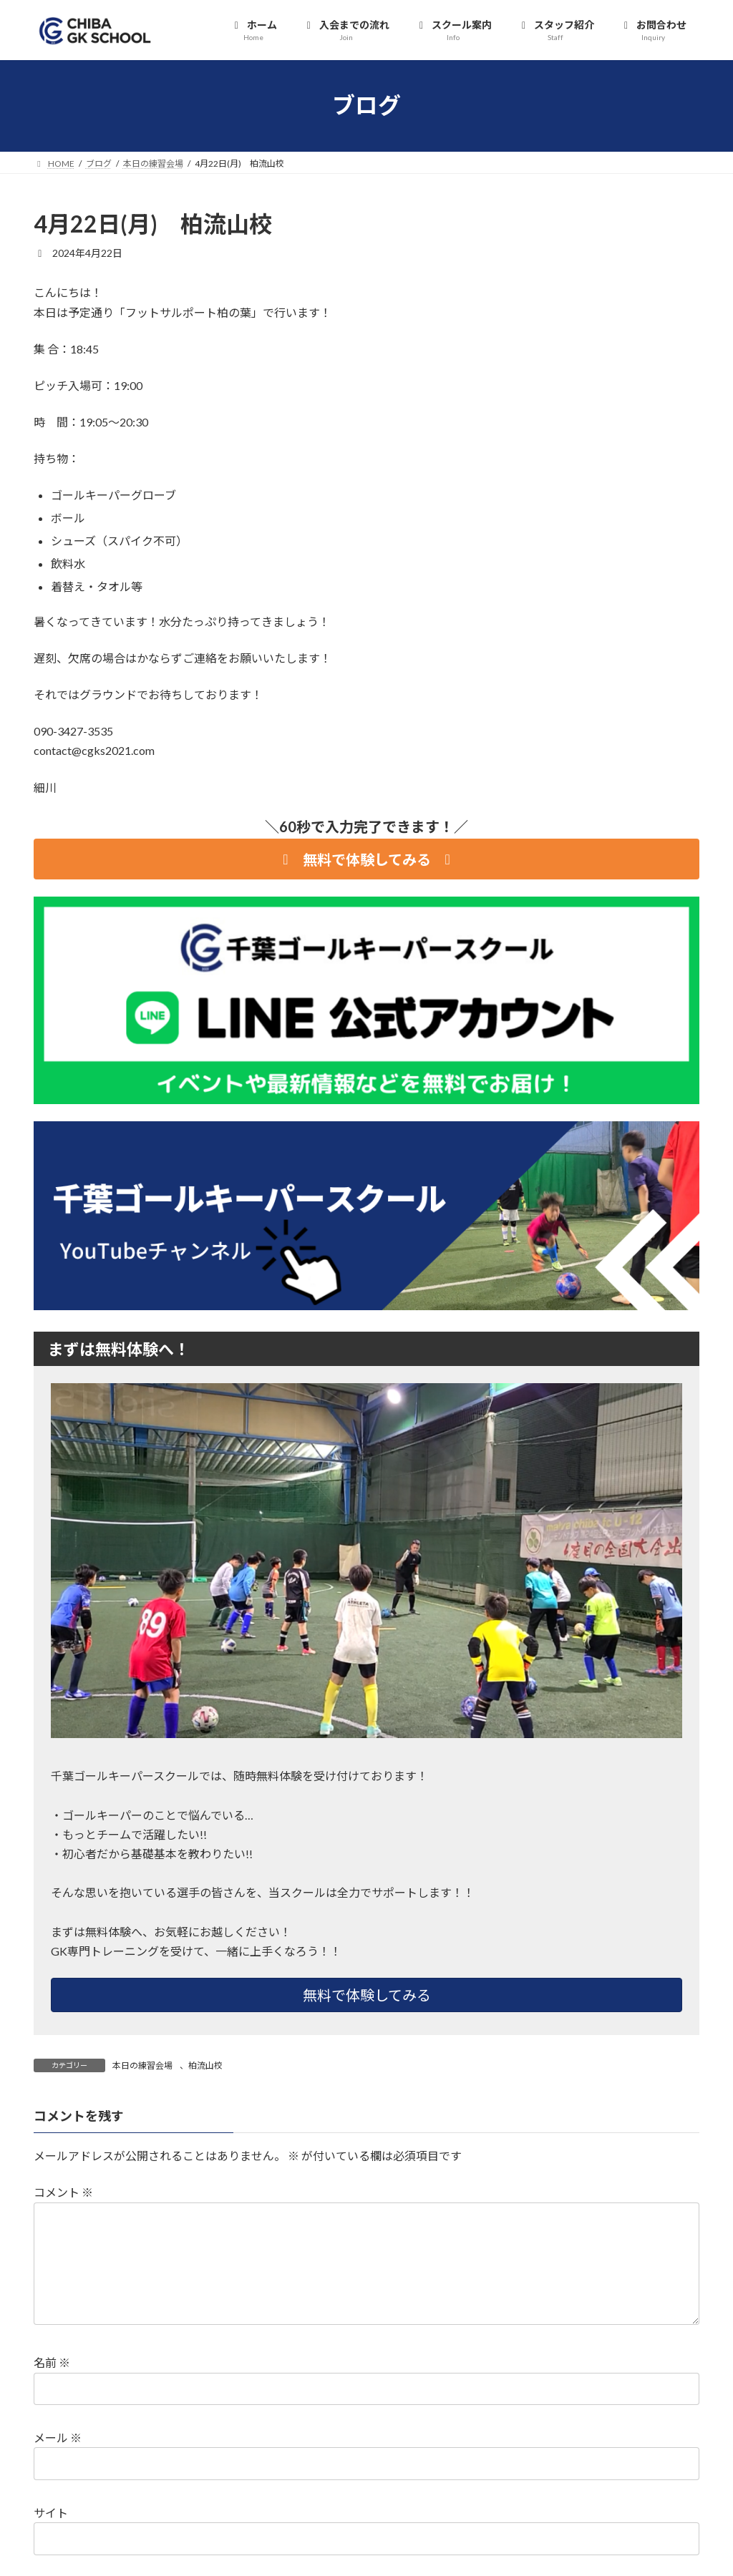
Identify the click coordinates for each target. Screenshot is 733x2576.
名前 (52, 2363)
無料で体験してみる (367, 1995)
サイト (51, 2512)
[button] (366, 859)
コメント (63, 2193)
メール (58, 2437)
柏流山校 (205, 2065)
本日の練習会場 (142, 2065)
